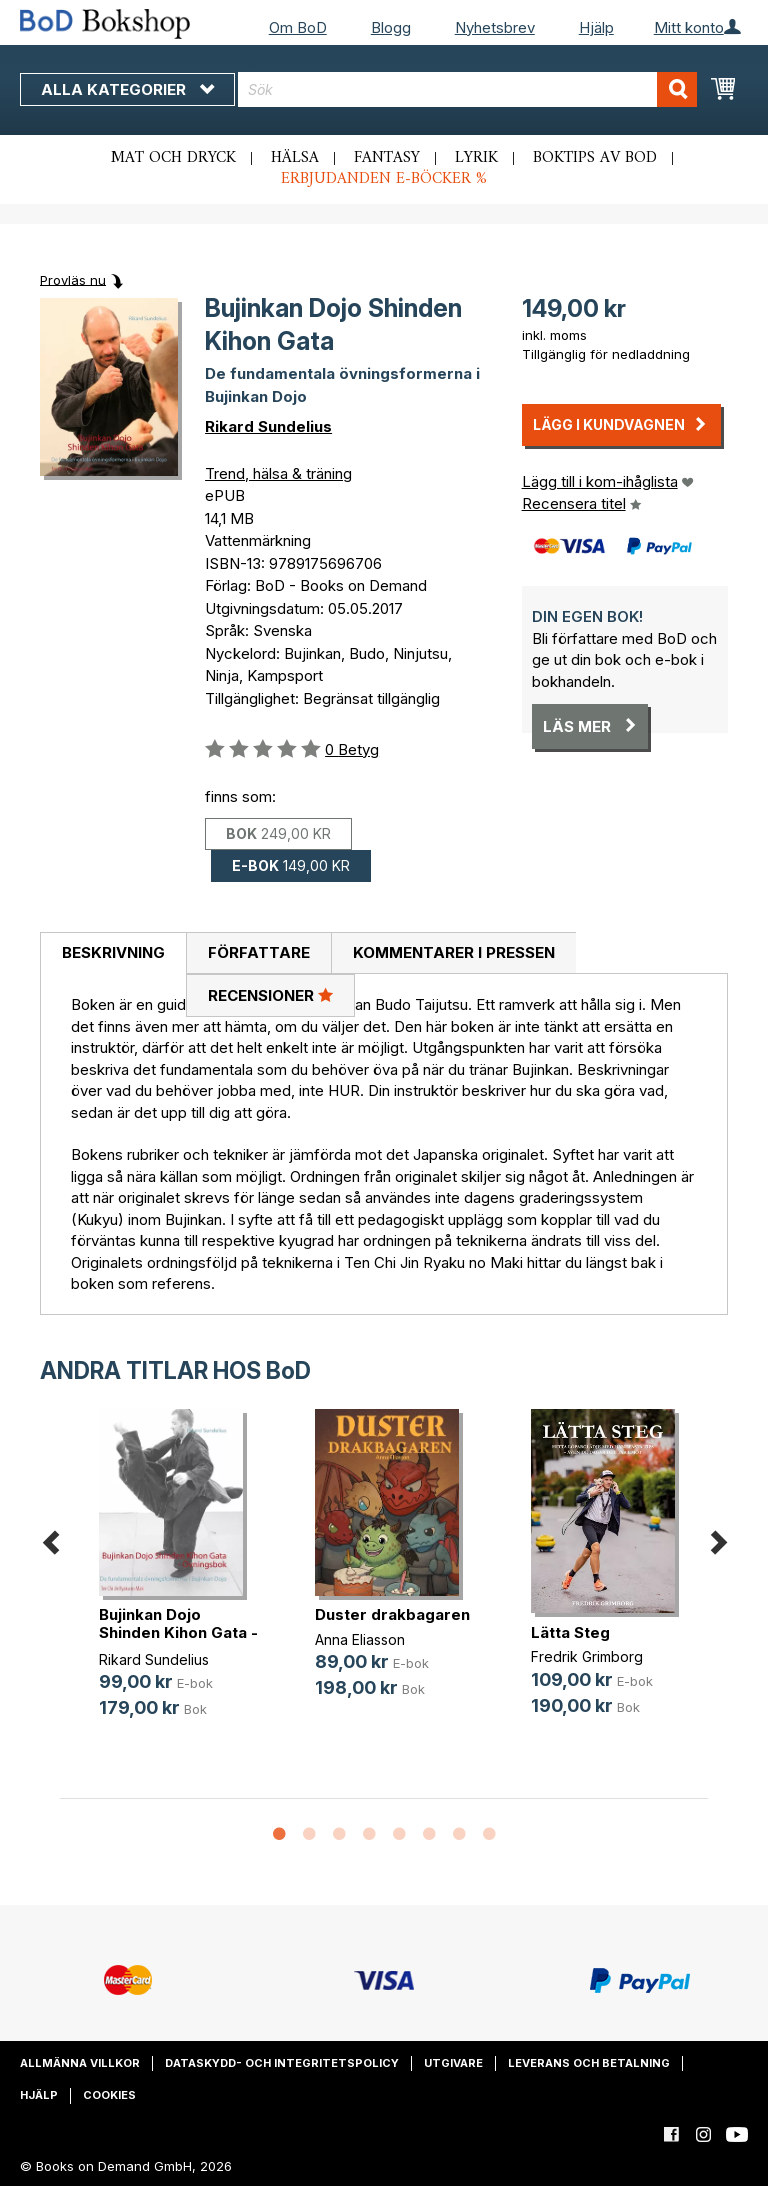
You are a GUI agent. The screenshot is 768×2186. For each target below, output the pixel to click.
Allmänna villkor (80, 2063)
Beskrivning (113, 952)
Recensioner (270, 995)
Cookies (109, 2095)
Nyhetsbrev (495, 27)
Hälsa (295, 158)
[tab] (113, 954)
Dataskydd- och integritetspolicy (282, 2063)
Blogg (391, 27)
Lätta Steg (570, 1632)
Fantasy (387, 158)
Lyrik (476, 158)
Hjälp (596, 27)
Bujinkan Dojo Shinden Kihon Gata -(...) (178, 1632)
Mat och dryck (173, 158)
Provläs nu (73, 279)
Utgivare (453, 2063)
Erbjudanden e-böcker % (384, 179)
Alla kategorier (127, 89)
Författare (259, 952)
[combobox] (467, 89)
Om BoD (298, 27)
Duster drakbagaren (392, 1614)
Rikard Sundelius (268, 426)
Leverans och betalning (589, 2063)
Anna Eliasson (360, 1639)
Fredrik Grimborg (587, 1656)
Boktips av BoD (595, 158)
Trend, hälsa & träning (278, 473)
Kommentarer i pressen (454, 952)
